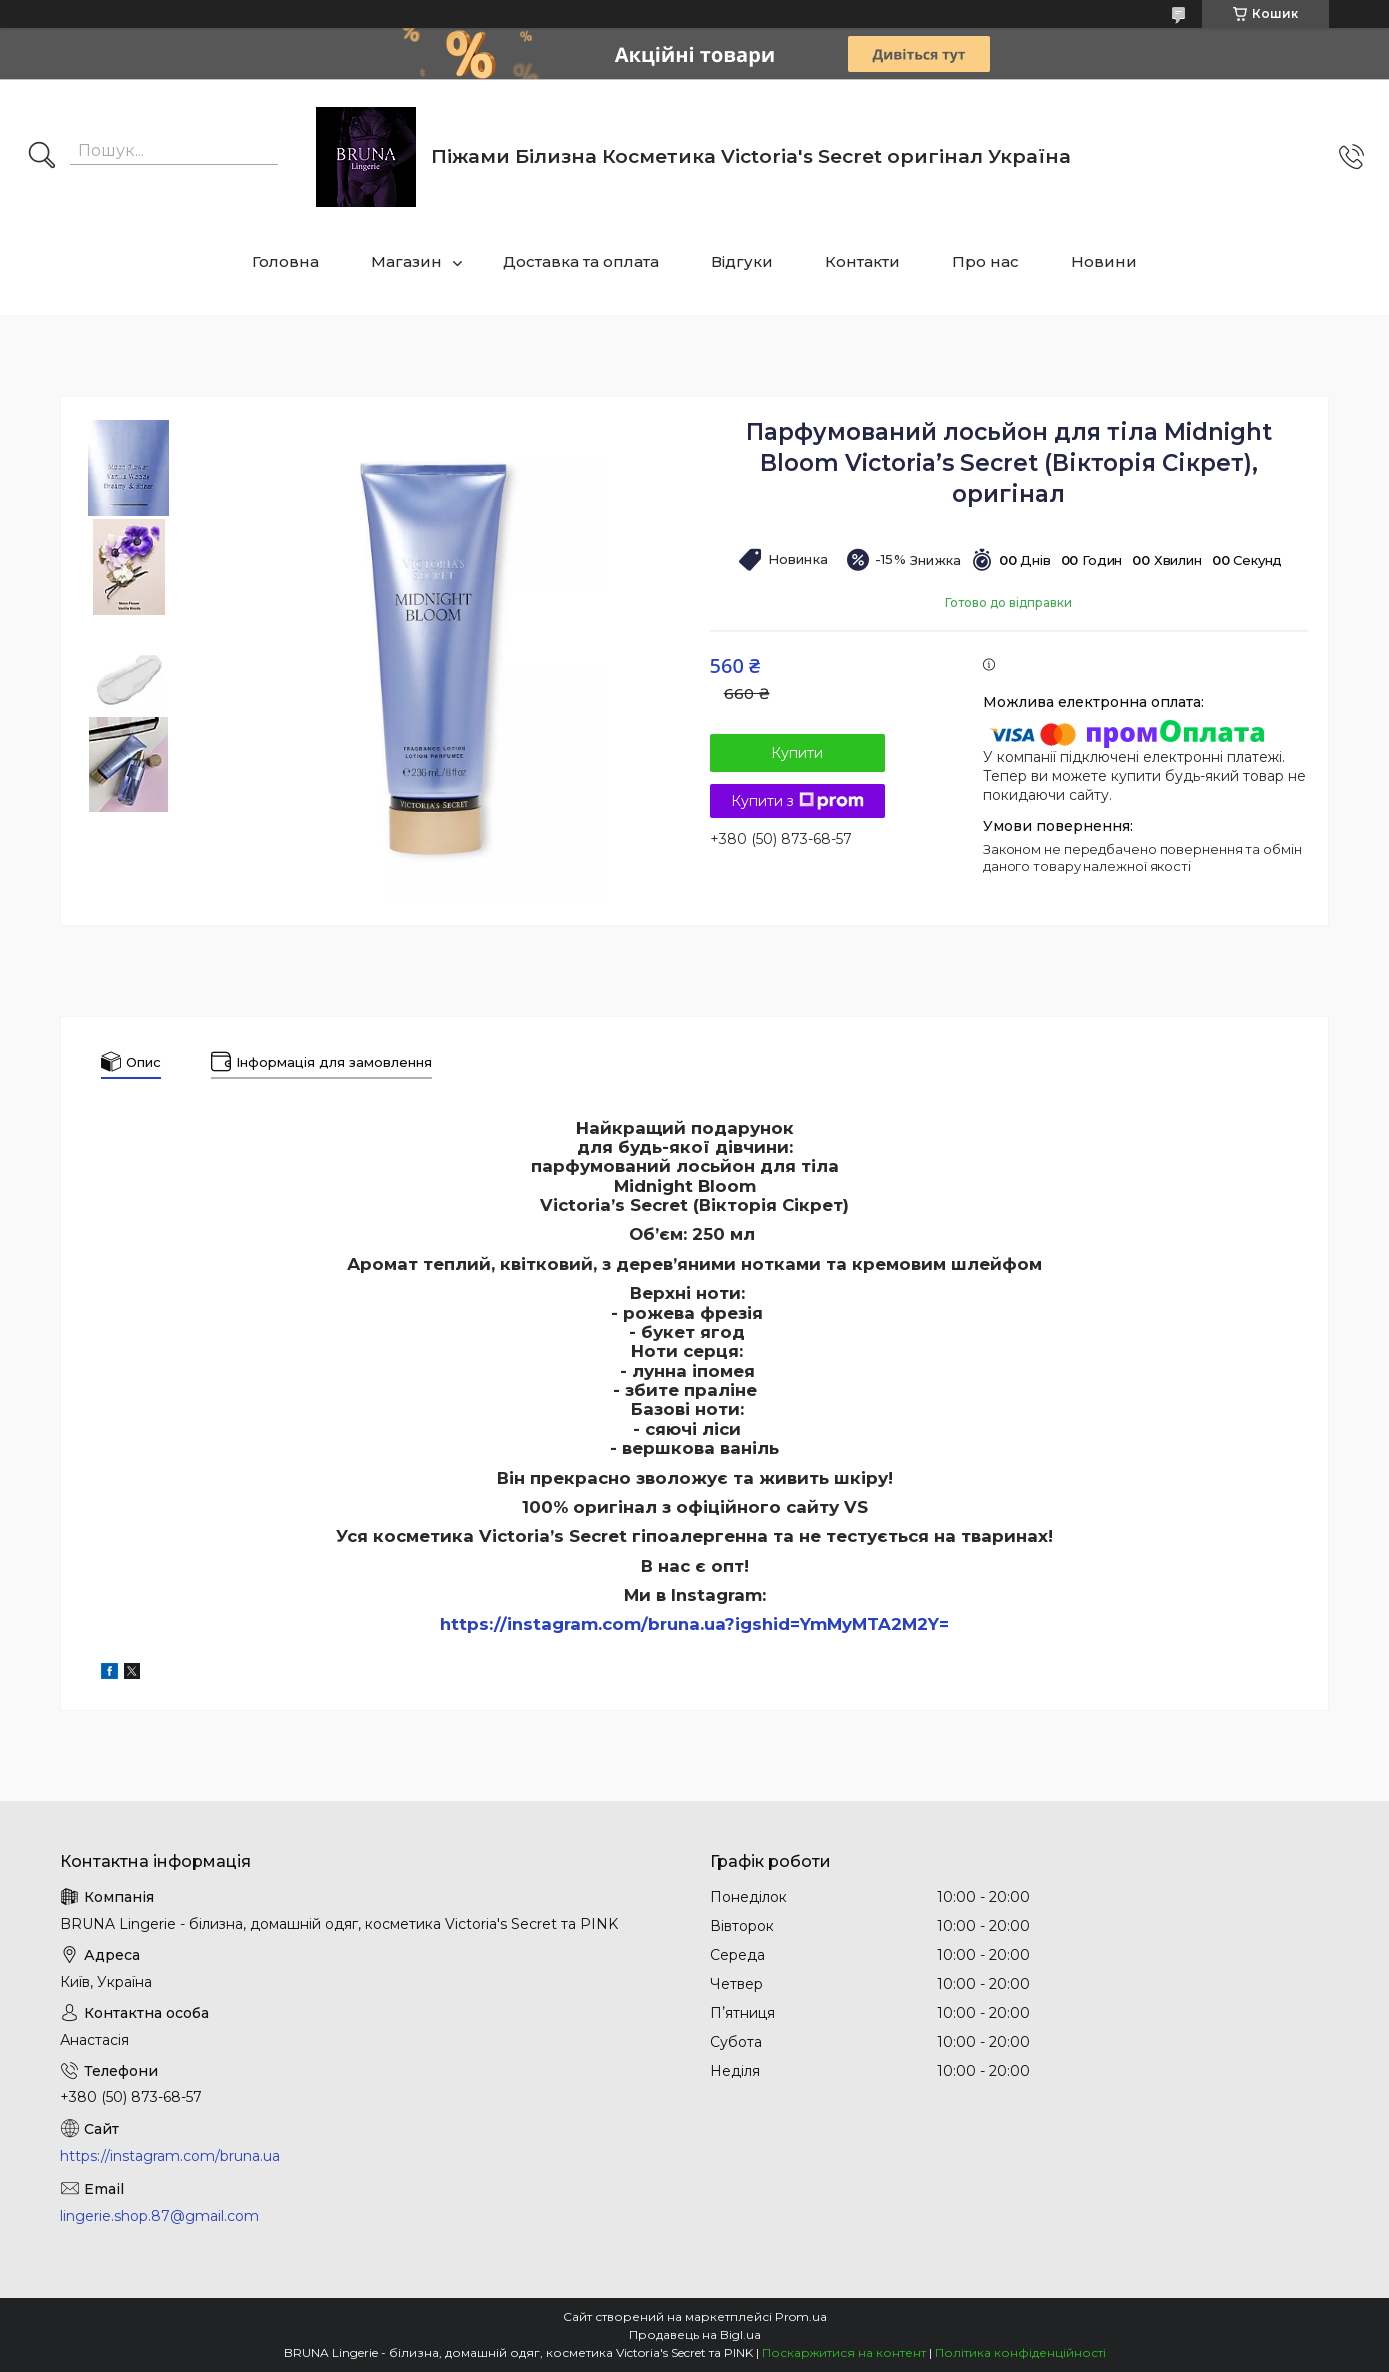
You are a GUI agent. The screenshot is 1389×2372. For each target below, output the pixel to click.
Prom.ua (801, 2316)
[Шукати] (42, 157)
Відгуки (742, 261)
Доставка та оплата (581, 261)
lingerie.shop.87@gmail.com (159, 2216)
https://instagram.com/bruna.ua (170, 2156)
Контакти (862, 261)
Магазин (406, 261)
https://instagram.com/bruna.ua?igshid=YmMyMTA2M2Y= (694, 1624)
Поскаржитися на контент (844, 2352)
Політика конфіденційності (1020, 2352)
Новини (1104, 261)
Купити (797, 753)
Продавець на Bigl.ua (695, 2334)
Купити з (797, 801)
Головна (285, 261)
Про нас (985, 261)
